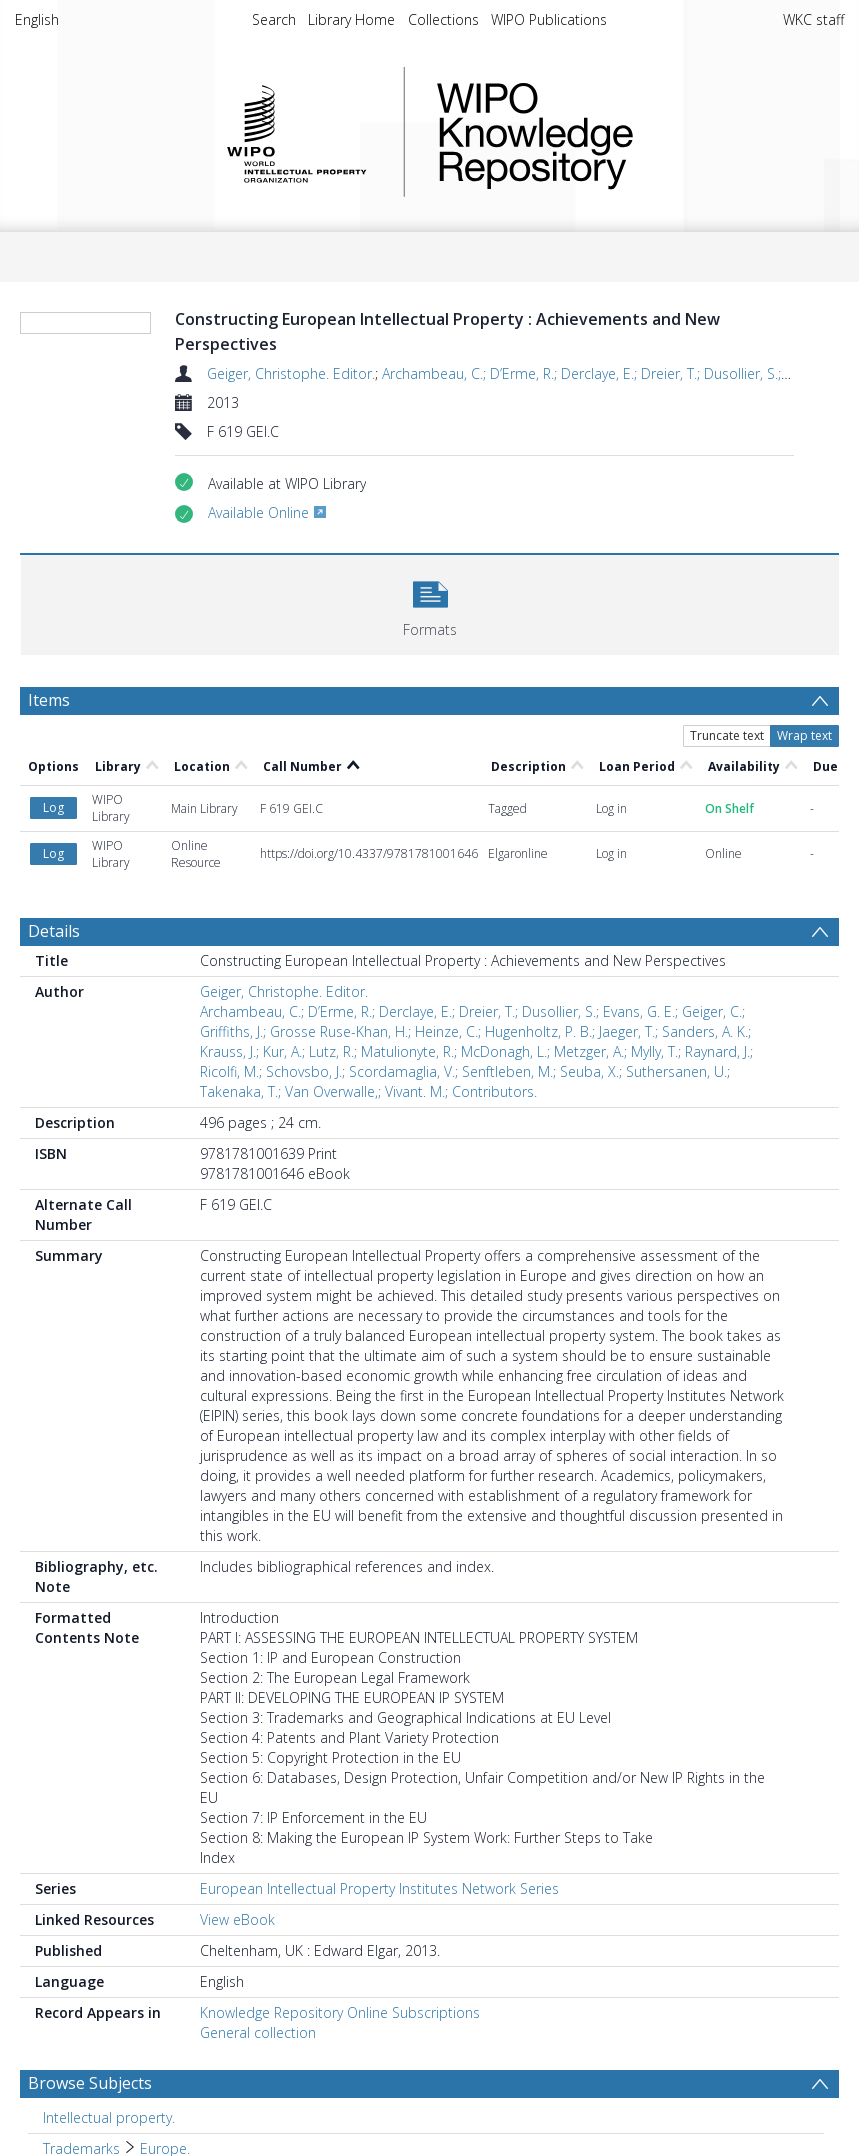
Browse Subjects (90, 2083)
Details (54, 931)
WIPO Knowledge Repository (617, 132)
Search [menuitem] (274, 19)
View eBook (237, 1919)
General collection (258, 2032)
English (37, 19)
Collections (443, 19)
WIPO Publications (549, 19)
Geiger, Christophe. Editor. (291, 373)
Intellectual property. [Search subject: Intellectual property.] (109, 2117)
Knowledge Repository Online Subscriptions (340, 2012)
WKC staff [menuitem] (813, 19)
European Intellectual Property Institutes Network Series (379, 1888)
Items (49, 700)
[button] (430, 602)
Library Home (351, 19)
